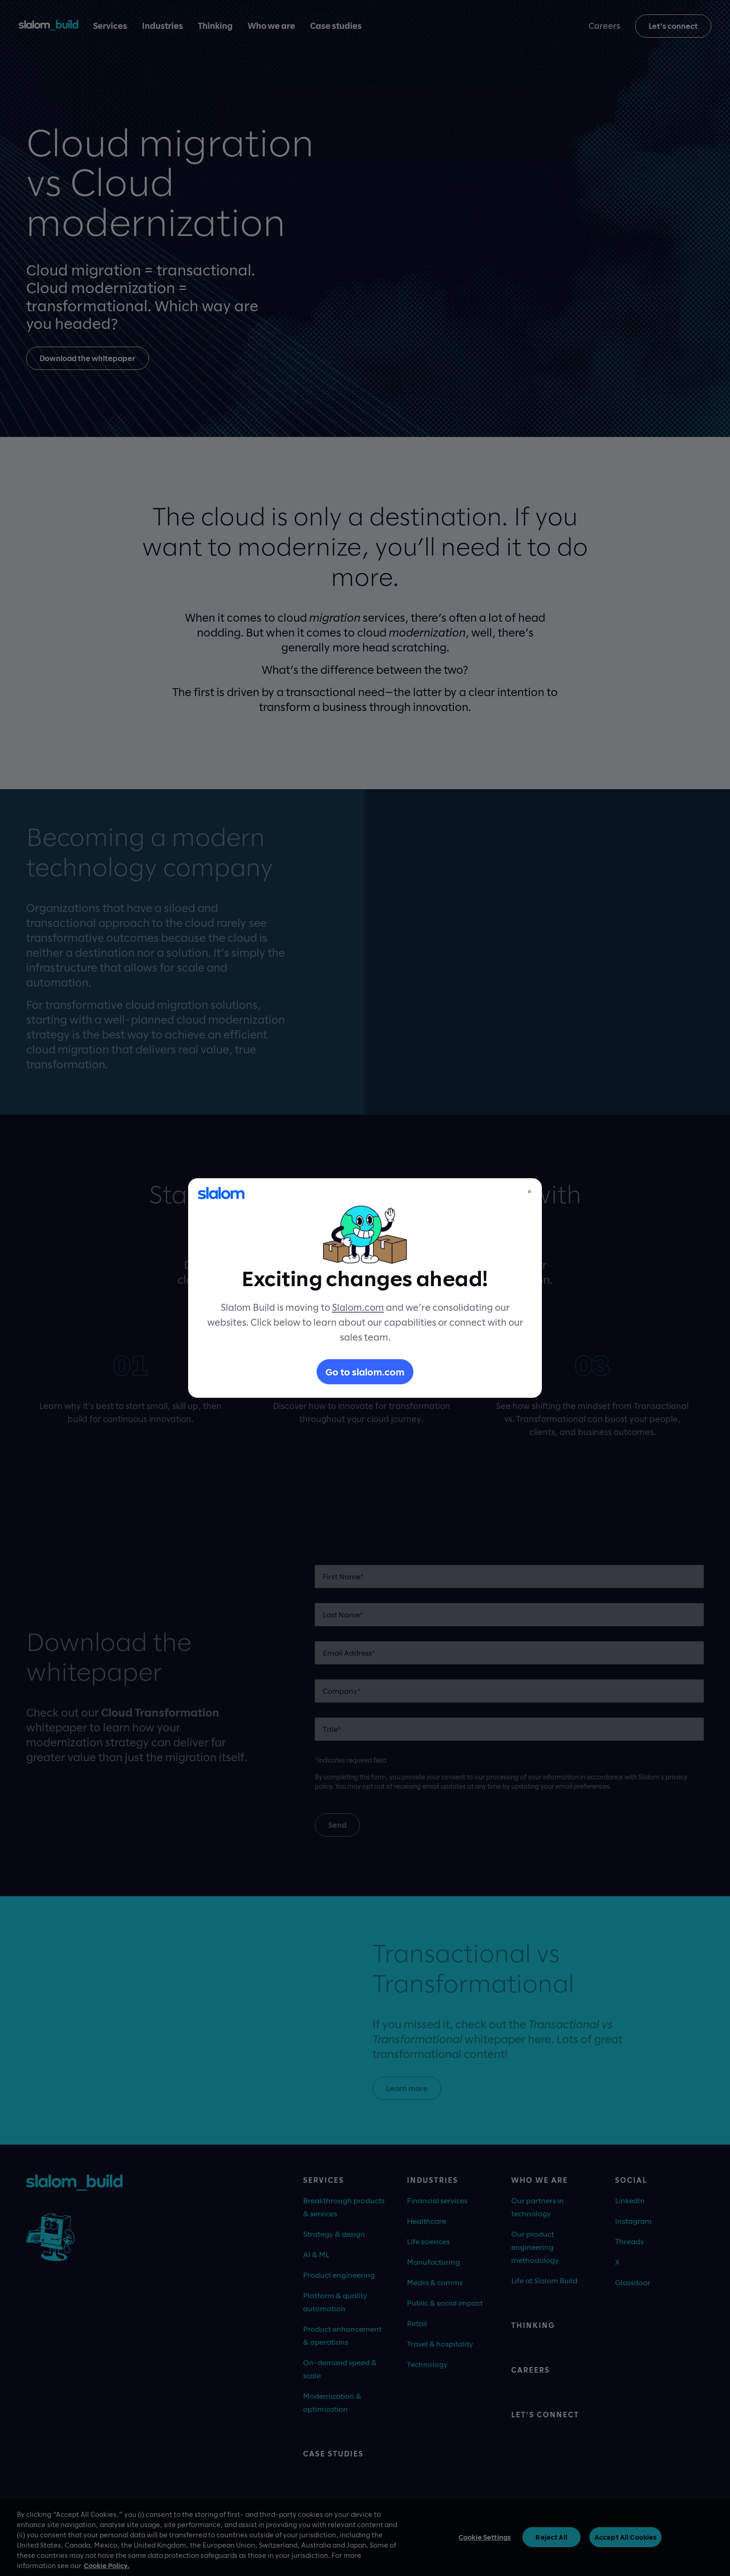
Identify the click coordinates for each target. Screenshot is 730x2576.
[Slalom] (221, 1193)
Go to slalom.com (365, 1371)
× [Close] (529, 1191)
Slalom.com (358, 1307)
